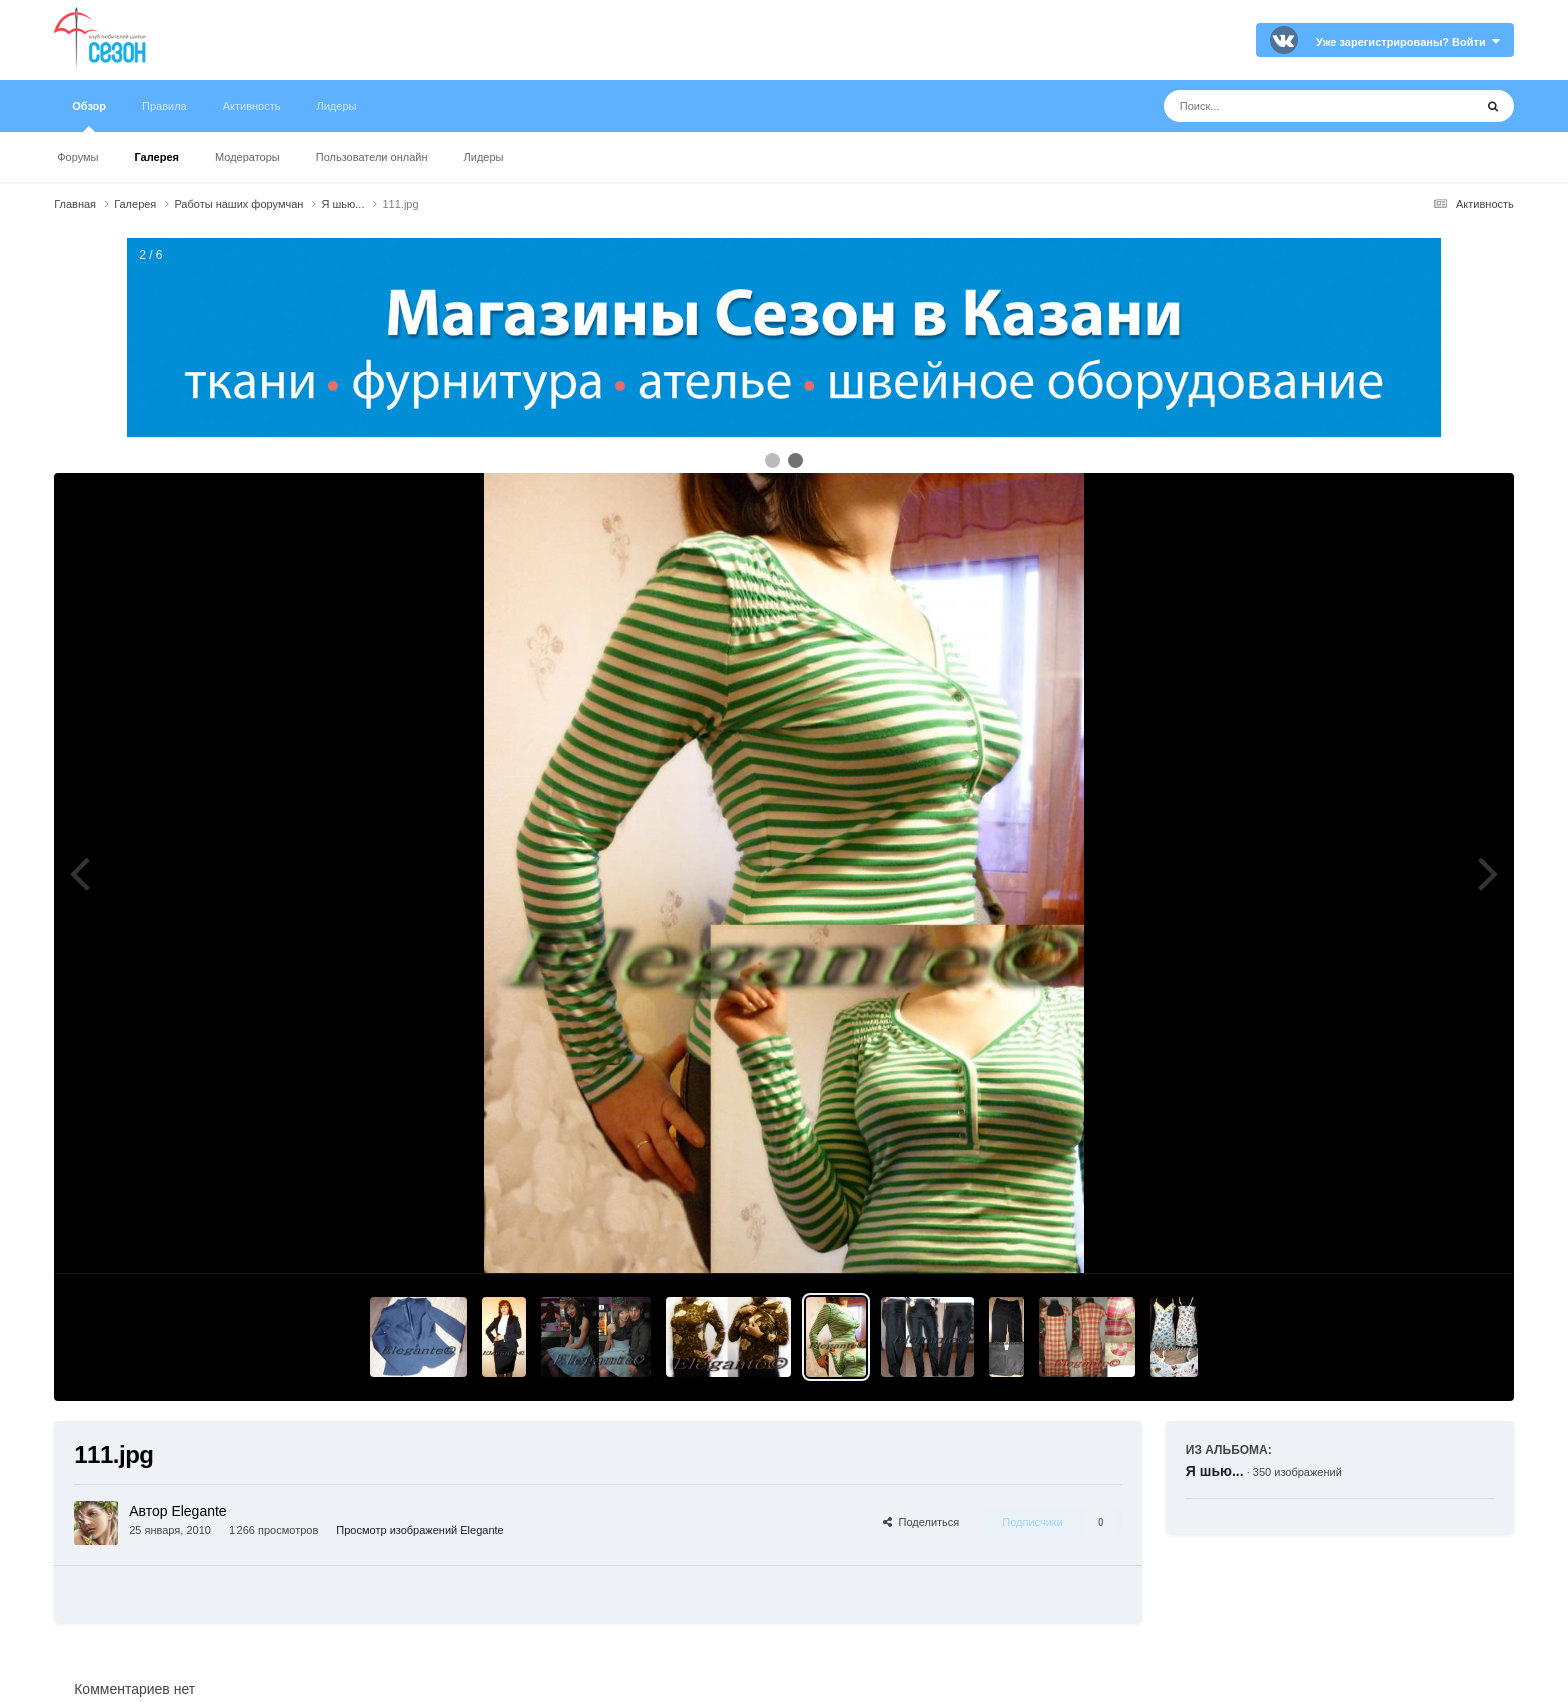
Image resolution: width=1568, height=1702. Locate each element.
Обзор (89, 116)
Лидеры (484, 157)
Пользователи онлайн (372, 157)
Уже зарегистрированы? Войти (1408, 42)
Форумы (77, 157)
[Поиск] (1281, 106)
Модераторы (247, 157)
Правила (164, 106)
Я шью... (1215, 1471)
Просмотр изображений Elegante (419, 1530)
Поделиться (921, 1522)
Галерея (157, 157)
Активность (252, 106)
